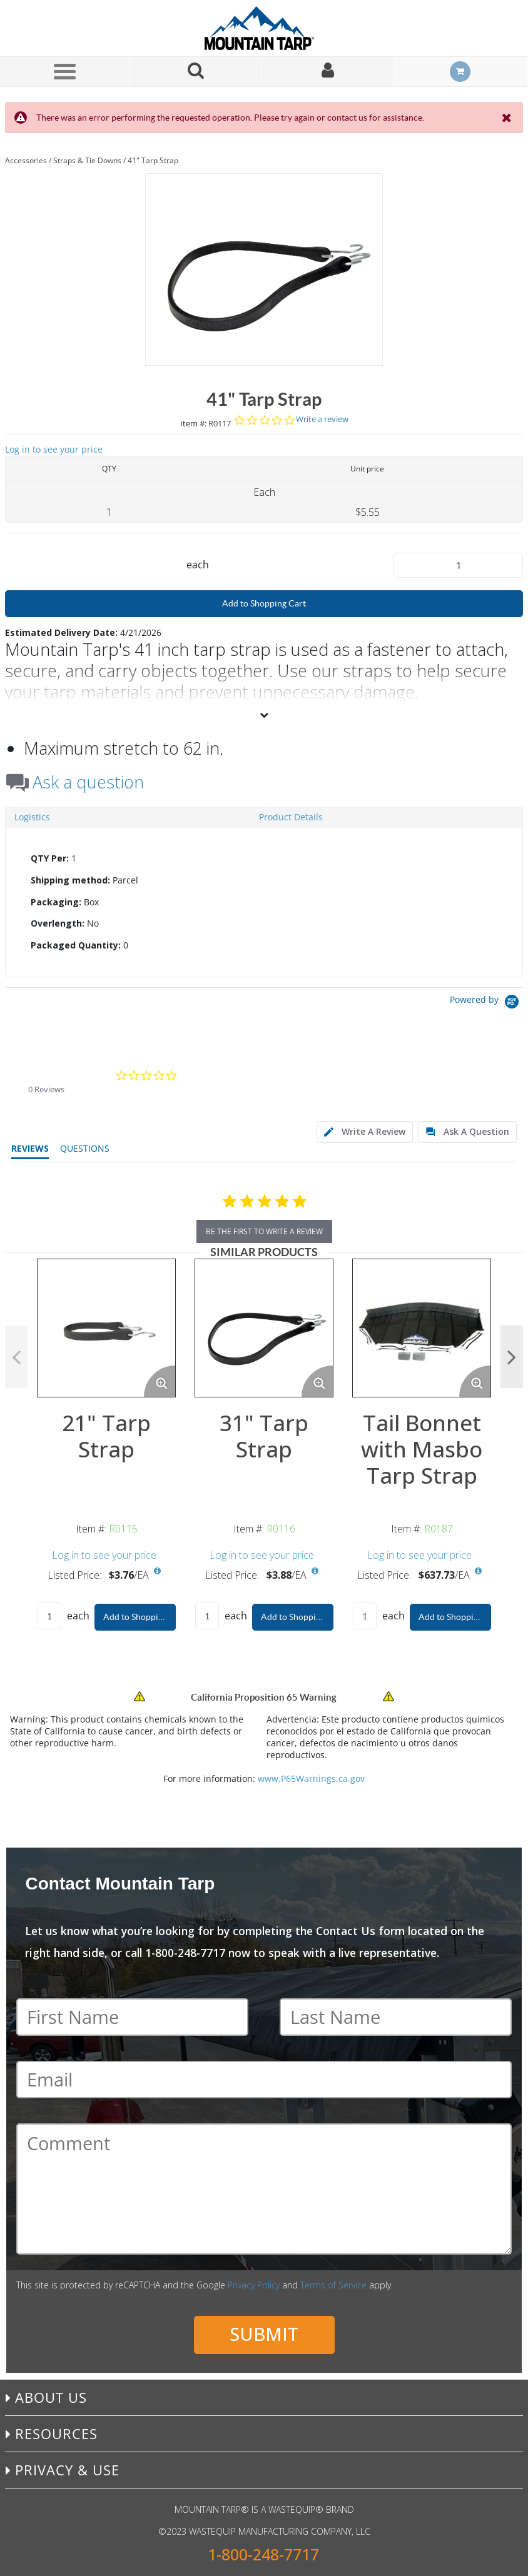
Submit (264, 2334)
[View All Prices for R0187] (478, 1571)
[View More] (264, 715)
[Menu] (65, 71)
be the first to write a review (264, 1231)
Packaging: (56, 902)
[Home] (264, 28)
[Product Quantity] (458, 565)
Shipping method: (70, 880)
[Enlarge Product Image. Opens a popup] (159, 1381)
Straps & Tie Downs (87, 160)
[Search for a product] (196, 71)
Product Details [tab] (291, 817)
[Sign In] (328, 71)
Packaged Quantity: (76, 945)
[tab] (264, 902)
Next (511, 1357)
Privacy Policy (254, 2285)
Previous (16, 1357)
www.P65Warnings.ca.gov (311, 1778)
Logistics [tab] (32, 817)
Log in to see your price (54, 449)
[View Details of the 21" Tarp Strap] (106, 1328)
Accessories (26, 160)
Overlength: (57, 923)
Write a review (322, 419)
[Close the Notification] (508, 117)
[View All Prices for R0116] (315, 1571)
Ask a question (88, 782)
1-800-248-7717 (263, 2554)
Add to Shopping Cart (264, 603)
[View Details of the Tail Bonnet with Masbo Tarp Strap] (421, 1328)
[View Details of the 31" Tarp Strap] (264, 1328)
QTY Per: (50, 858)
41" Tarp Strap (153, 160)
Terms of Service (333, 2285)
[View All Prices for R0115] (157, 1571)
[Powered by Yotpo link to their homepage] (486, 1003)
